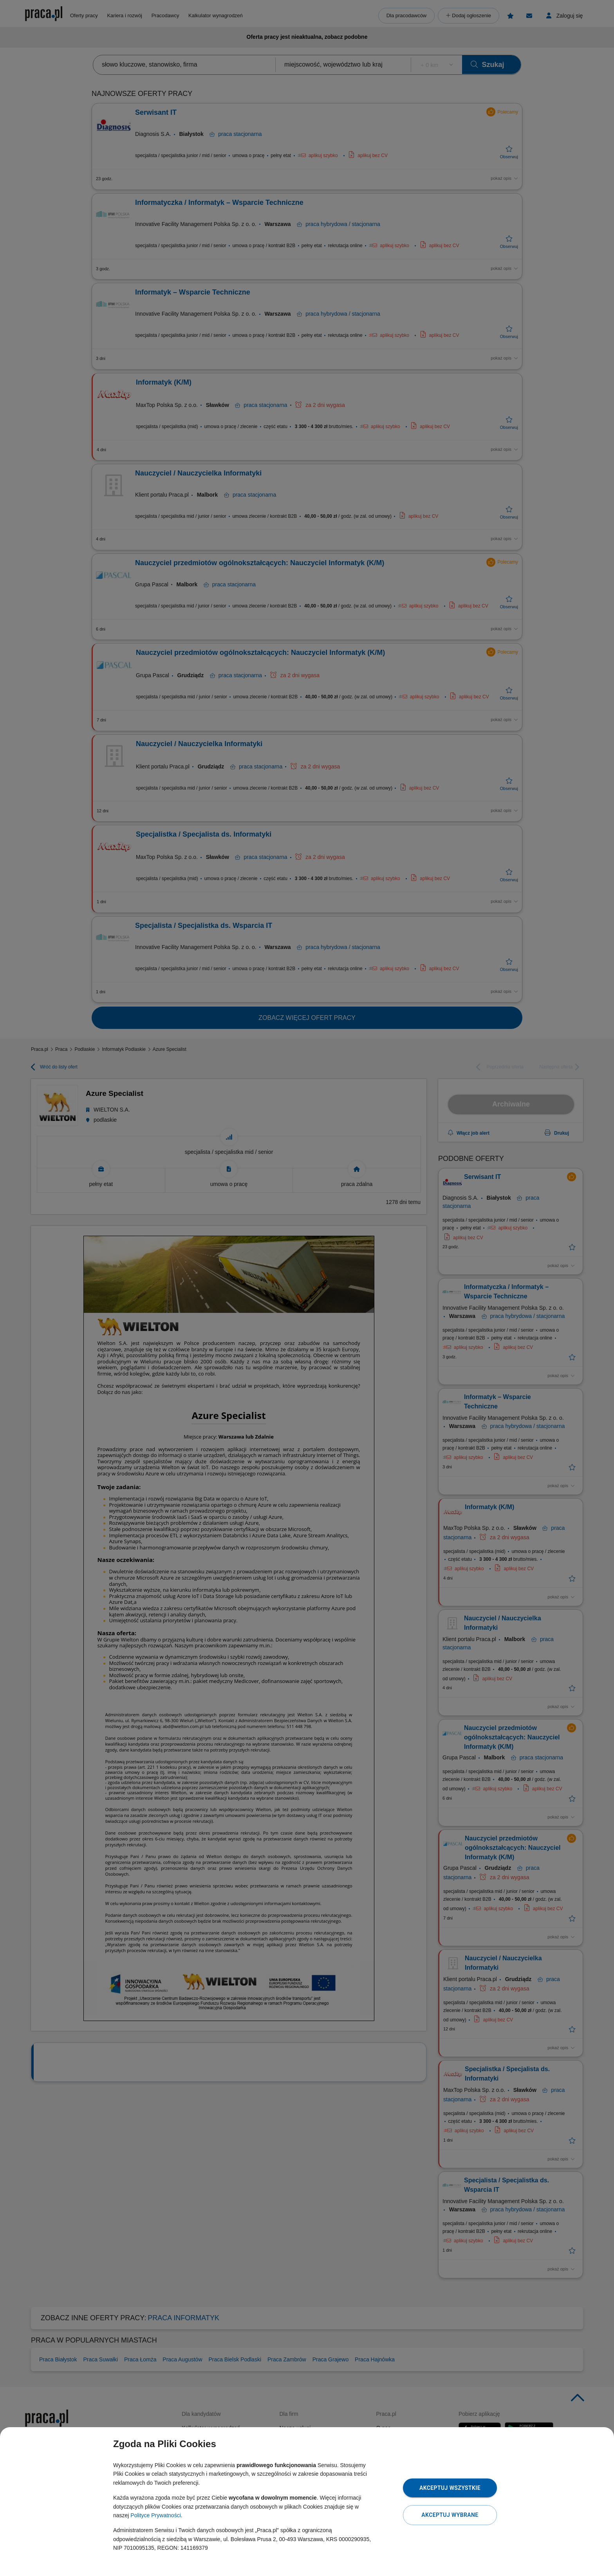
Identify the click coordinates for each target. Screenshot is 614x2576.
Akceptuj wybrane (449, 2515)
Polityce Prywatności (155, 2515)
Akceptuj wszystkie (449, 2488)
